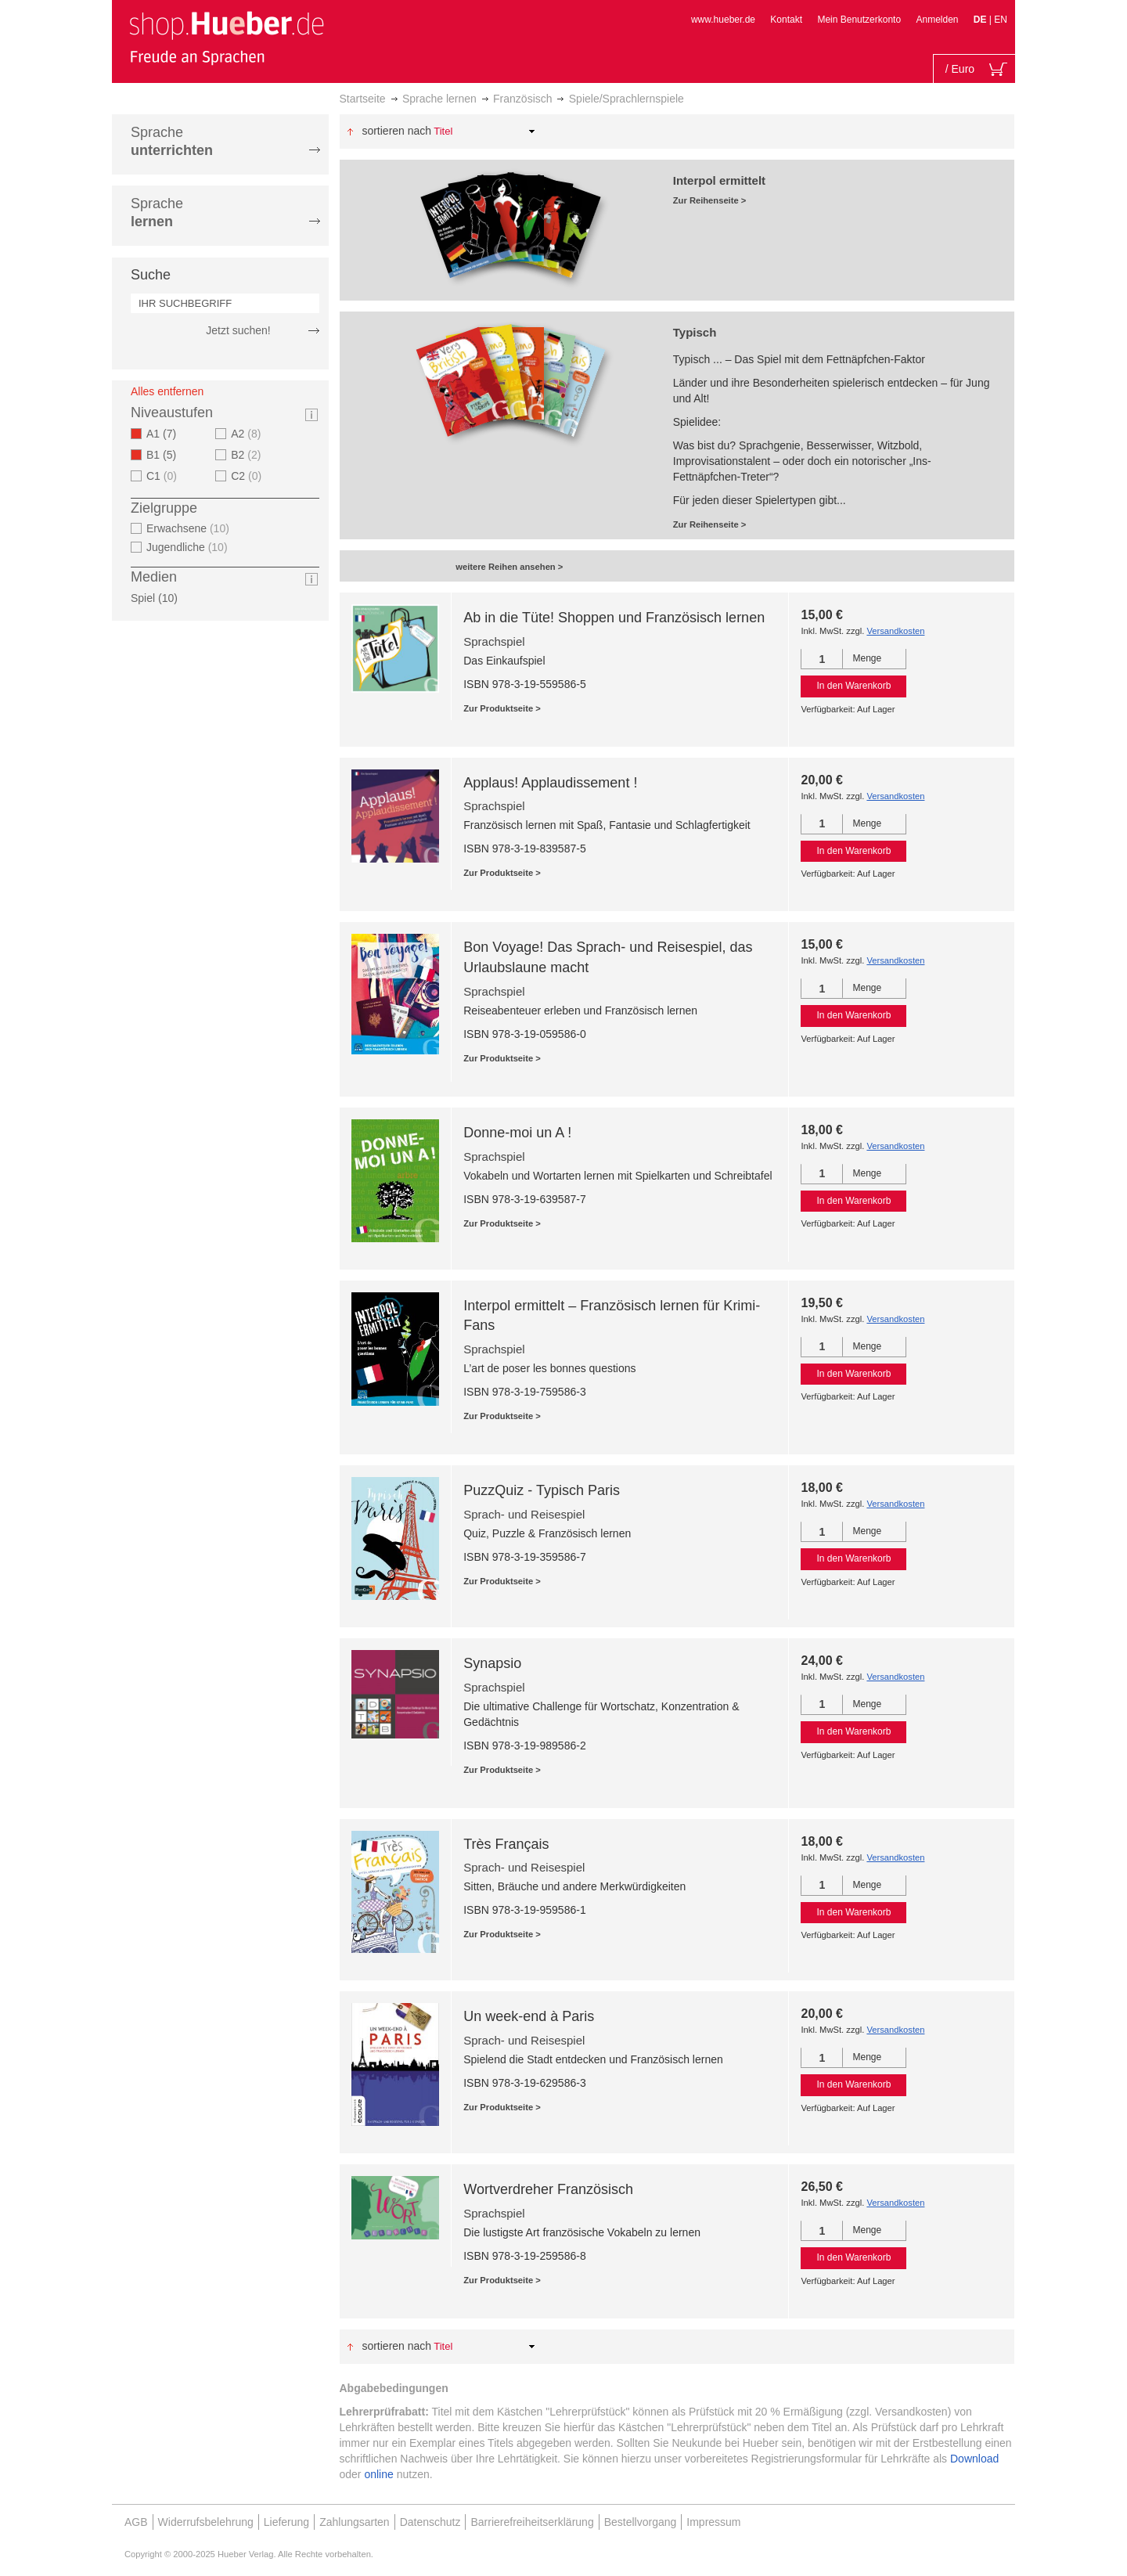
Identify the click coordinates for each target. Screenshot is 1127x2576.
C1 (163, 476)
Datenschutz (430, 2522)
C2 (248, 476)
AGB (136, 2522)
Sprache (172, 141)
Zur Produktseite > (502, 708)
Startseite (363, 98)
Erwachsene (189, 528)
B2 (248, 455)
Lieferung (286, 2522)
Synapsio (492, 1663)
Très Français (506, 1844)
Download (974, 2458)
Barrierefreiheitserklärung (531, 2522)
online (378, 2474)
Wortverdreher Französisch (548, 2189)
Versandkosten (895, 631)
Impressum (713, 2522)
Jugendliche (189, 547)
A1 (165, 433)
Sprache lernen (439, 98)
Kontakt (786, 19)
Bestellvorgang (640, 2522)
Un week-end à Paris (528, 2016)
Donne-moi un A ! (517, 1132)
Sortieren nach (396, 130)
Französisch (522, 98)
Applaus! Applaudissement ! (550, 783)
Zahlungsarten (354, 2522)
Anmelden (937, 19)
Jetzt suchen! (238, 330)
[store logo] (226, 37)
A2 (248, 433)
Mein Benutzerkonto (859, 19)
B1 (165, 455)
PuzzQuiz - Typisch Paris (541, 1490)
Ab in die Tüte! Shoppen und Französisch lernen (614, 617)
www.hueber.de (723, 19)
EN (1000, 19)
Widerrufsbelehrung (206, 2522)
